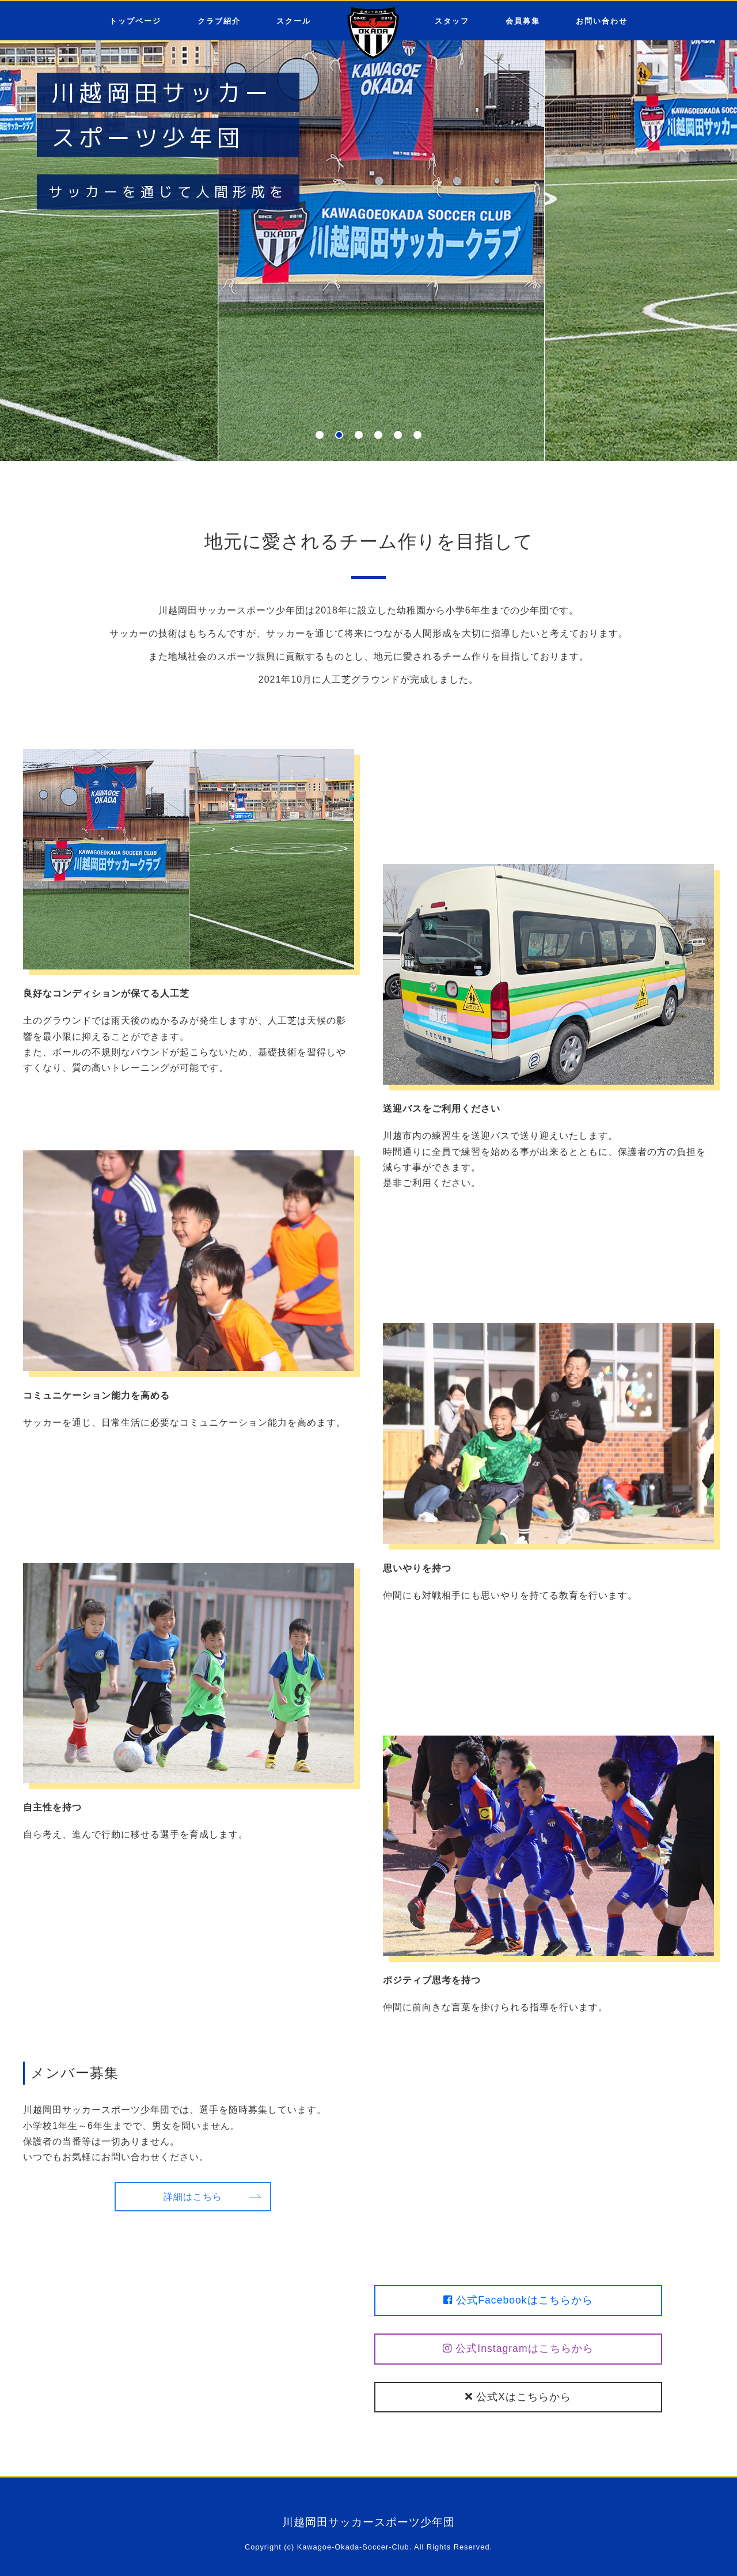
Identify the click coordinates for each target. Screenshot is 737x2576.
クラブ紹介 (219, 21)
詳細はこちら (193, 2197)
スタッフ (452, 21)
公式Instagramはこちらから (518, 2348)
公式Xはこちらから (518, 2397)
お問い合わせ (602, 21)
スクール (293, 21)
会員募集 (523, 21)
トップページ (135, 21)
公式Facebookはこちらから (517, 2300)
